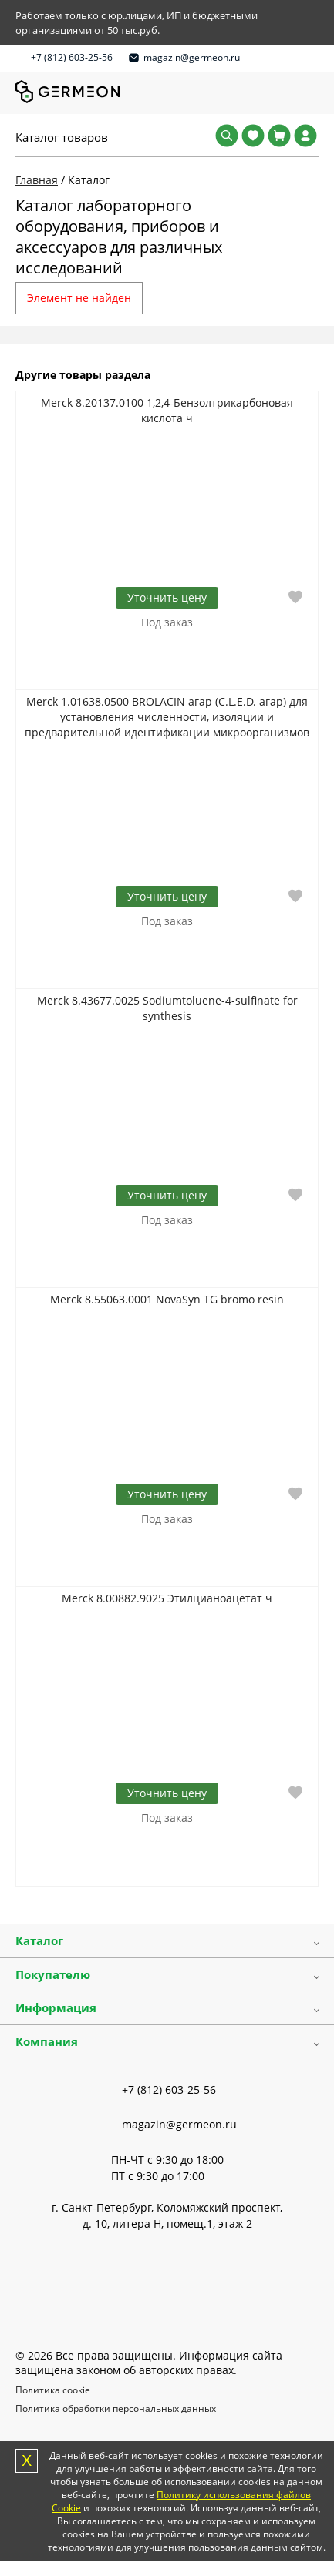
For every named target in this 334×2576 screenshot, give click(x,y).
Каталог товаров (61, 137)
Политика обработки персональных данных (115, 2408)
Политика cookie (52, 2390)
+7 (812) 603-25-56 (72, 57)
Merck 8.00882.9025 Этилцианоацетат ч (167, 1598)
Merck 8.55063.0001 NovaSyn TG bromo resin (167, 1299)
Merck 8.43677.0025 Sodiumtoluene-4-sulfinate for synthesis (167, 1008)
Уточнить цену (167, 597)
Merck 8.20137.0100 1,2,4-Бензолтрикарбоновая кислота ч (167, 410)
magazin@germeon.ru (191, 57)
